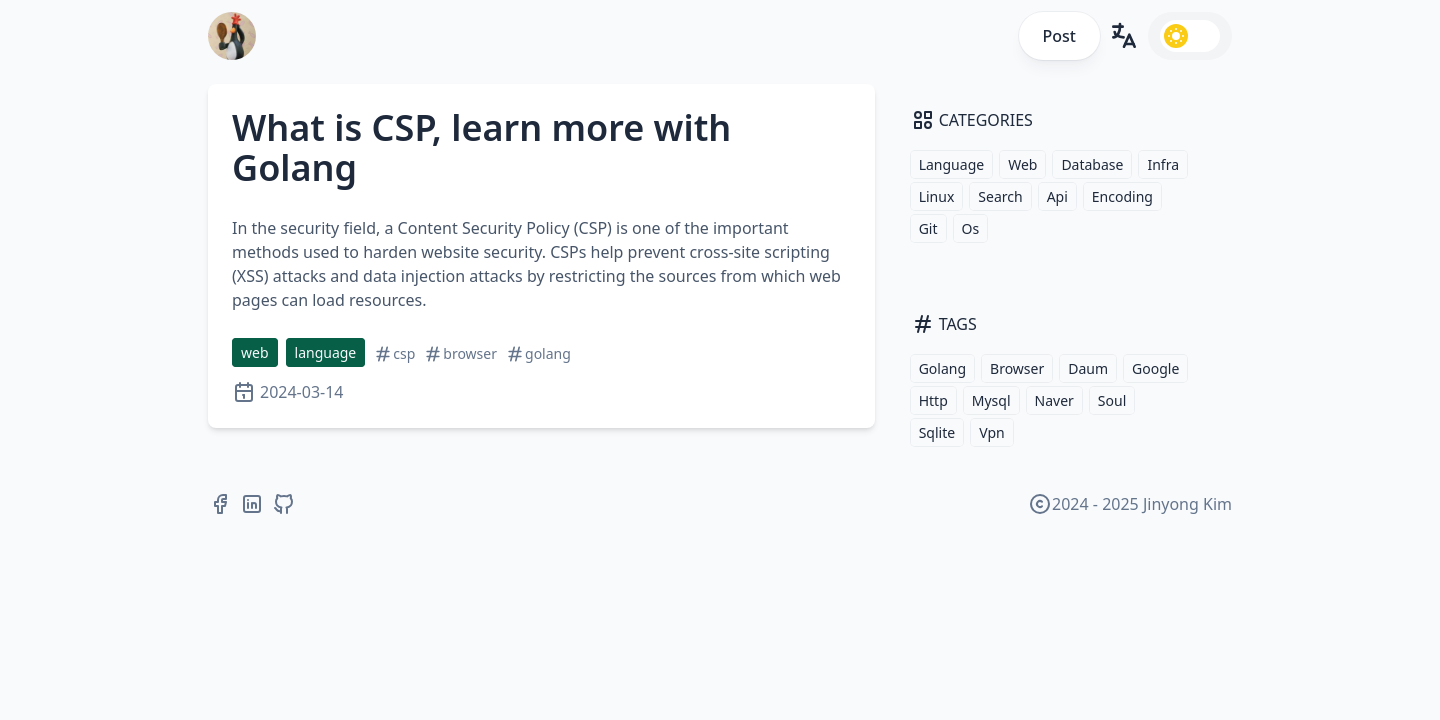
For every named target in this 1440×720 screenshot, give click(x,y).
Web (1022, 164)
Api (1057, 196)
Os (971, 228)
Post (1059, 36)
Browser (1017, 368)
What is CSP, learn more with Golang (481, 147)
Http (933, 400)
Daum (1088, 368)
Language (951, 164)
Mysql (991, 400)
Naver (1054, 400)
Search (1000, 196)
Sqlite (937, 432)
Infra (1163, 164)
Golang (942, 368)
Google (1155, 368)
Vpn (992, 432)
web (255, 352)
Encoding (1122, 196)
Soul (1112, 400)
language (326, 352)
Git (928, 228)
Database (1092, 164)
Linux (937, 196)
